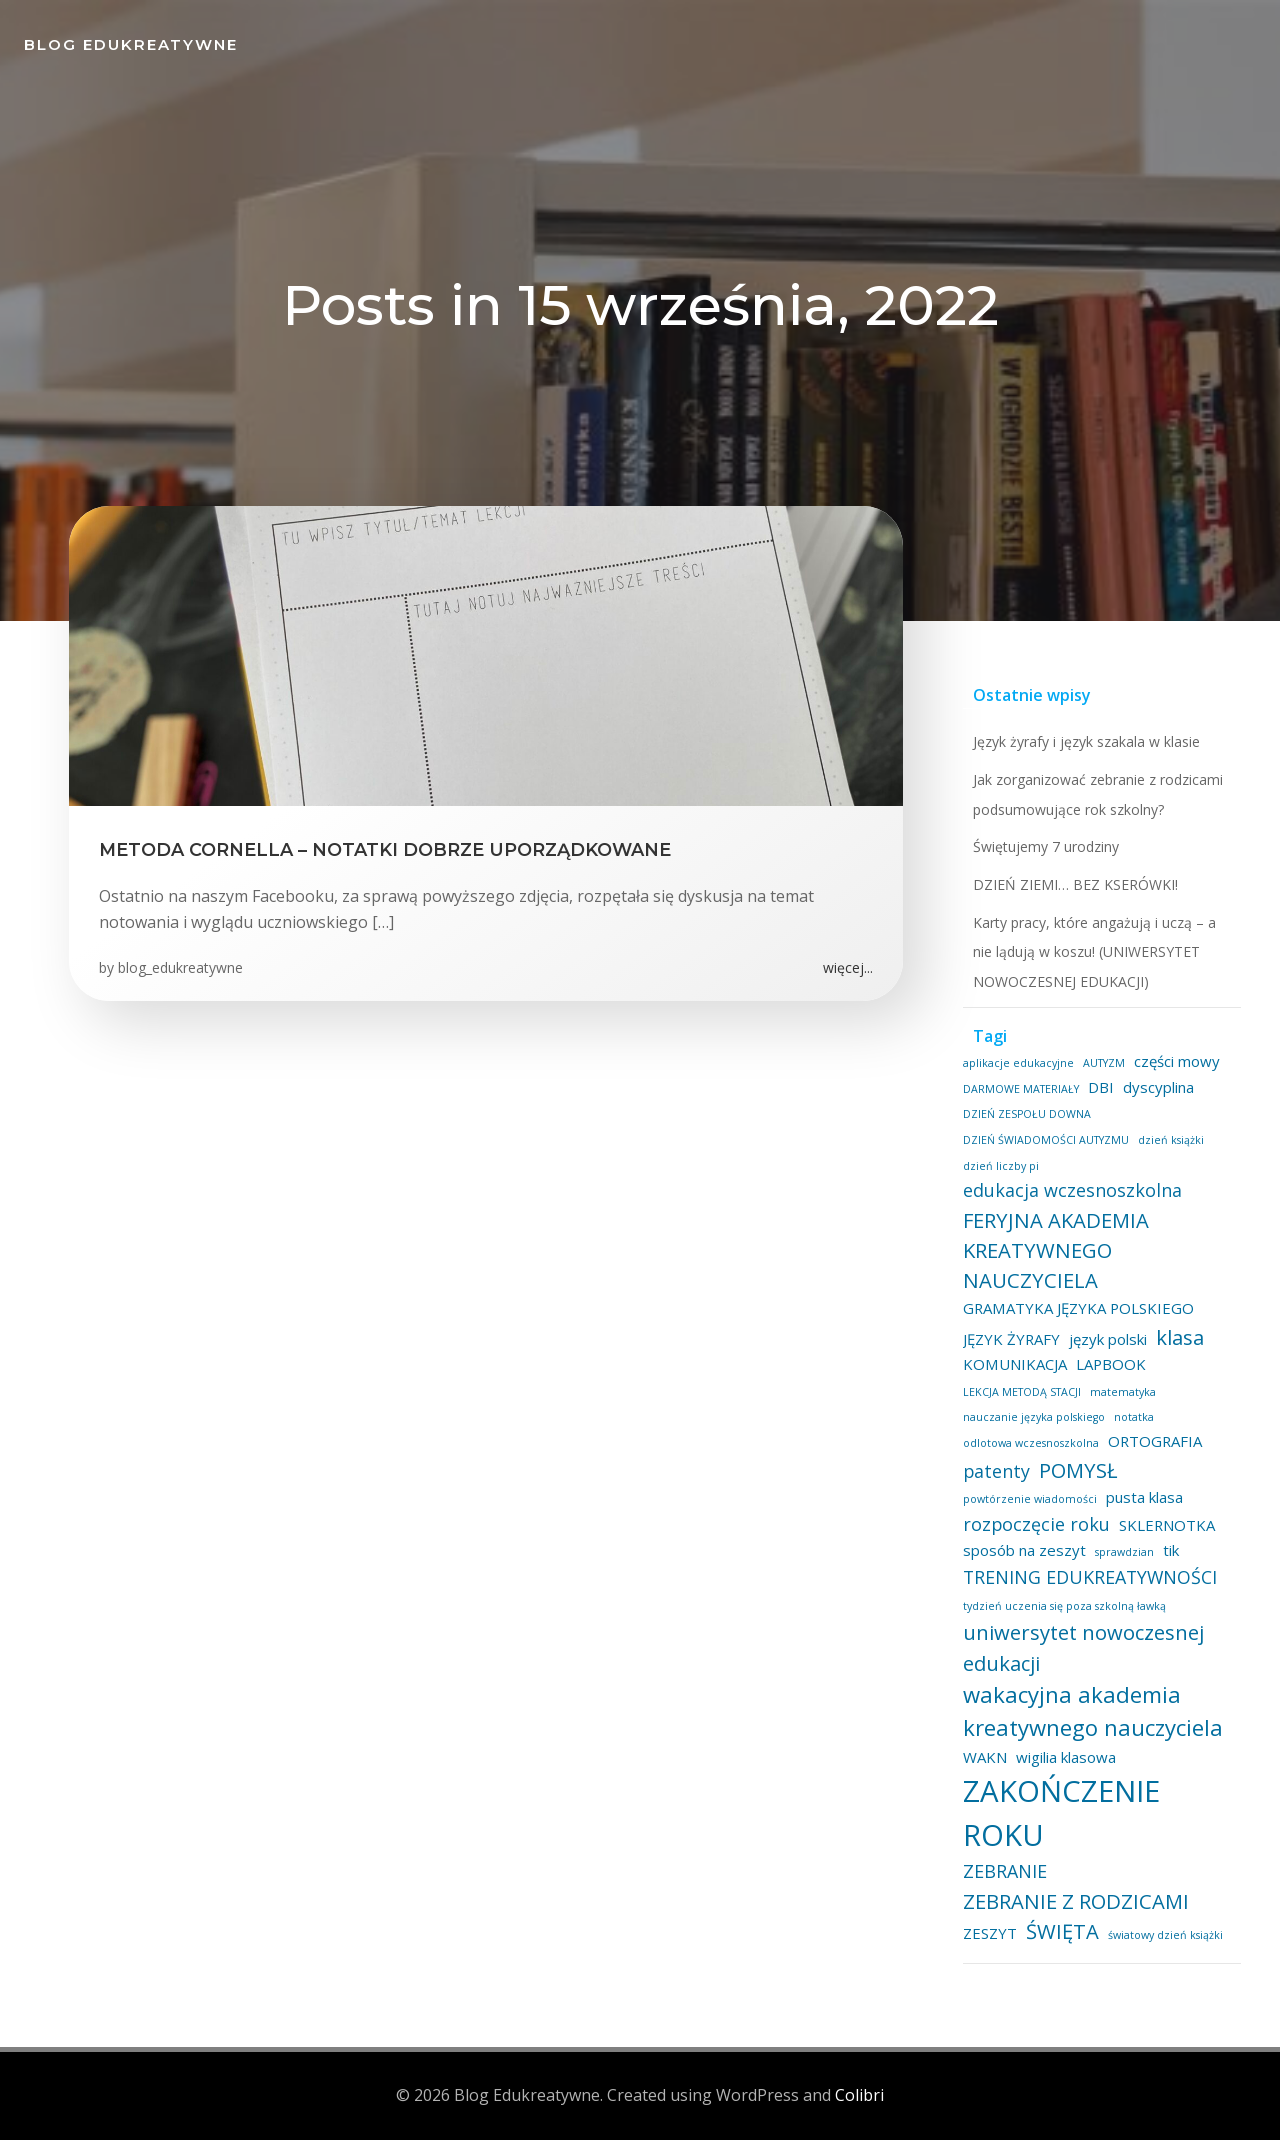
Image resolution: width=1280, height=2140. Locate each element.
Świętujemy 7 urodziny (1046, 846)
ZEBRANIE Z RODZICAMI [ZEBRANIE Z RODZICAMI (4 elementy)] (1076, 1901)
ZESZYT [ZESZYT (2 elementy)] (990, 1933)
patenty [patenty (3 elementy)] (996, 1471)
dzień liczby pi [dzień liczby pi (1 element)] (1001, 1166)
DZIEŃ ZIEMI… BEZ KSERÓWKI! (1075, 884)
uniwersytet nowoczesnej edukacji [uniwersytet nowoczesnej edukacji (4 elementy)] (1083, 1647)
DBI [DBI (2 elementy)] (1101, 1087)
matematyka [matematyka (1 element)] (1123, 1392)
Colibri (859, 2095)
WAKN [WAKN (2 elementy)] (985, 1757)
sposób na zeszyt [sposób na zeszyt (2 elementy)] (1024, 1550)
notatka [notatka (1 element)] (1134, 1417)
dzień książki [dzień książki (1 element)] (1171, 1140)
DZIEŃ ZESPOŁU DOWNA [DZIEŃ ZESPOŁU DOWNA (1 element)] (1027, 1114)
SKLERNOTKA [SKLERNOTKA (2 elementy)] (1167, 1525)
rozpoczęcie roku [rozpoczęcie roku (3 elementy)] (1036, 1524)
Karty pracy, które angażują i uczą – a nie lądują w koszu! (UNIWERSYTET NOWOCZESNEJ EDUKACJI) (1094, 952)
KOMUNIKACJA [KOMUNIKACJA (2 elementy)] (1015, 1364)
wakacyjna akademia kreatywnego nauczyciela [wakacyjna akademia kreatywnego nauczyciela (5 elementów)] (1093, 1710)
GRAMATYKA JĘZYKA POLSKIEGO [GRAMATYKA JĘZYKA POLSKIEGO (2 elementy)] (1078, 1308)
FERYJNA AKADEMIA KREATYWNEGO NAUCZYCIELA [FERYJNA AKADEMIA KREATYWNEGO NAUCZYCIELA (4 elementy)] (1056, 1250)
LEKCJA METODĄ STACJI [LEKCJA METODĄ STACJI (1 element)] (1022, 1392)
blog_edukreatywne (180, 967)
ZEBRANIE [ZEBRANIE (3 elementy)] (1005, 1871)
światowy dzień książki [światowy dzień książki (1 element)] (1165, 1935)
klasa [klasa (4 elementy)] (1180, 1337)
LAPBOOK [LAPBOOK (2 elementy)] (1111, 1364)
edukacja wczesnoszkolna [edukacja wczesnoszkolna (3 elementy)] (1072, 1190)
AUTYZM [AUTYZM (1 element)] (1104, 1063)
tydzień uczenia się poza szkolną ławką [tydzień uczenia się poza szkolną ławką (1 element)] (1064, 1606)
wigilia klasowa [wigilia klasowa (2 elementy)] (1066, 1757)
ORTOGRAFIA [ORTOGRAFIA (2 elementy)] (1155, 1441)
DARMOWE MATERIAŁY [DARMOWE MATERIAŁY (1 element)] (1021, 1089)
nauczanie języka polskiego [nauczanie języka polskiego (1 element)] (1034, 1417)
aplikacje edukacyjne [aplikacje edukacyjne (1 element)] (1018, 1063)
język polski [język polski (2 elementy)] (1108, 1339)
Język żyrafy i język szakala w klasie (1086, 741)
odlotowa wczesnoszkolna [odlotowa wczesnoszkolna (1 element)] (1031, 1443)
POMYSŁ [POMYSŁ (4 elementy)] (1078, 1470)
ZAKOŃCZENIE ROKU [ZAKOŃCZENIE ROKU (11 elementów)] (1061, 1813)
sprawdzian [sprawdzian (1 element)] (1124, 1552)
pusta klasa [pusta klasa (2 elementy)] (1144, 1497)
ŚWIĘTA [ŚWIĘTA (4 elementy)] (1062, 1931)
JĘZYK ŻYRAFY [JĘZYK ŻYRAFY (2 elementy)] (1011, 1339)
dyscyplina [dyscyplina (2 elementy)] (1158, 1087)
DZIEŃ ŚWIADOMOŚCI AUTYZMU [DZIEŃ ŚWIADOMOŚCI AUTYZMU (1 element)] (1046, 1140)
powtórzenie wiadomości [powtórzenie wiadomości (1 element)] (1030, 1499)
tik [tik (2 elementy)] (1171, 1550)
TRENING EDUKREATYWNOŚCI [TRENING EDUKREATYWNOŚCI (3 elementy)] (1090, 1577)
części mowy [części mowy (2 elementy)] (1177, 1061)
